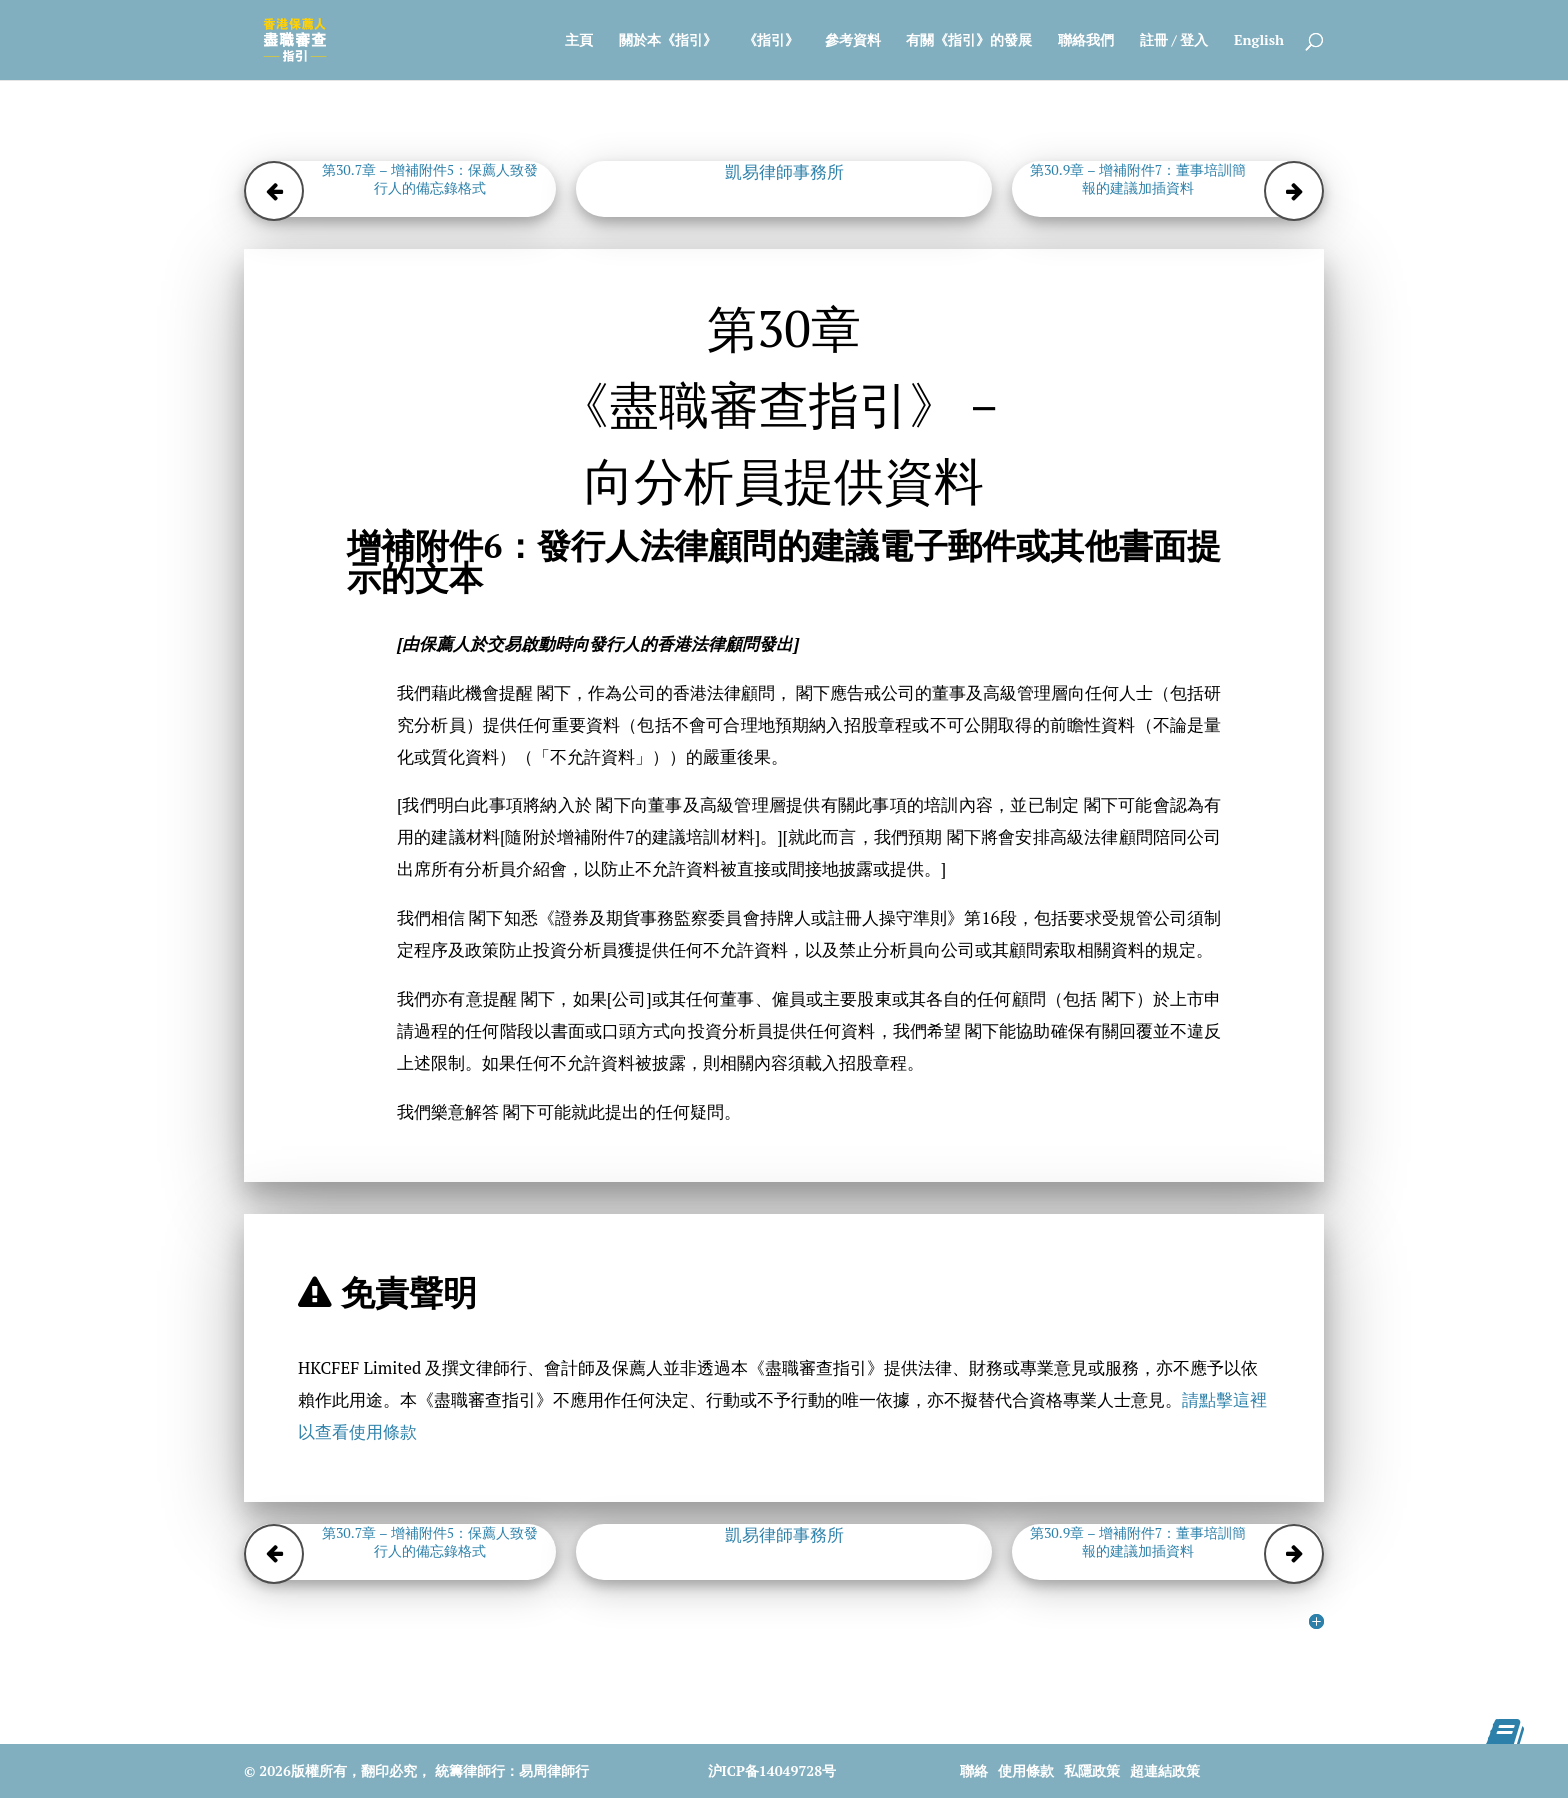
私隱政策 (1092, 1770)
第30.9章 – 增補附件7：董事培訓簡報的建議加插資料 (1138, 179)
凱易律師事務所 (784, 172)
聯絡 (974, 1770)
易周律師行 (554, 1770)
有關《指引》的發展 (969, 41)
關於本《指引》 (668, 41)
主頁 (579, 41)
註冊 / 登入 (1174, 41)
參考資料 (853, 41)
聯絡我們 (1086, 41)
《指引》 (771, 41)
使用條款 (1026, 1770)
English (1259, 41)
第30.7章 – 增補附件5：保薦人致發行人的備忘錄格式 (430, 179)
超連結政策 (1165, 1770)
